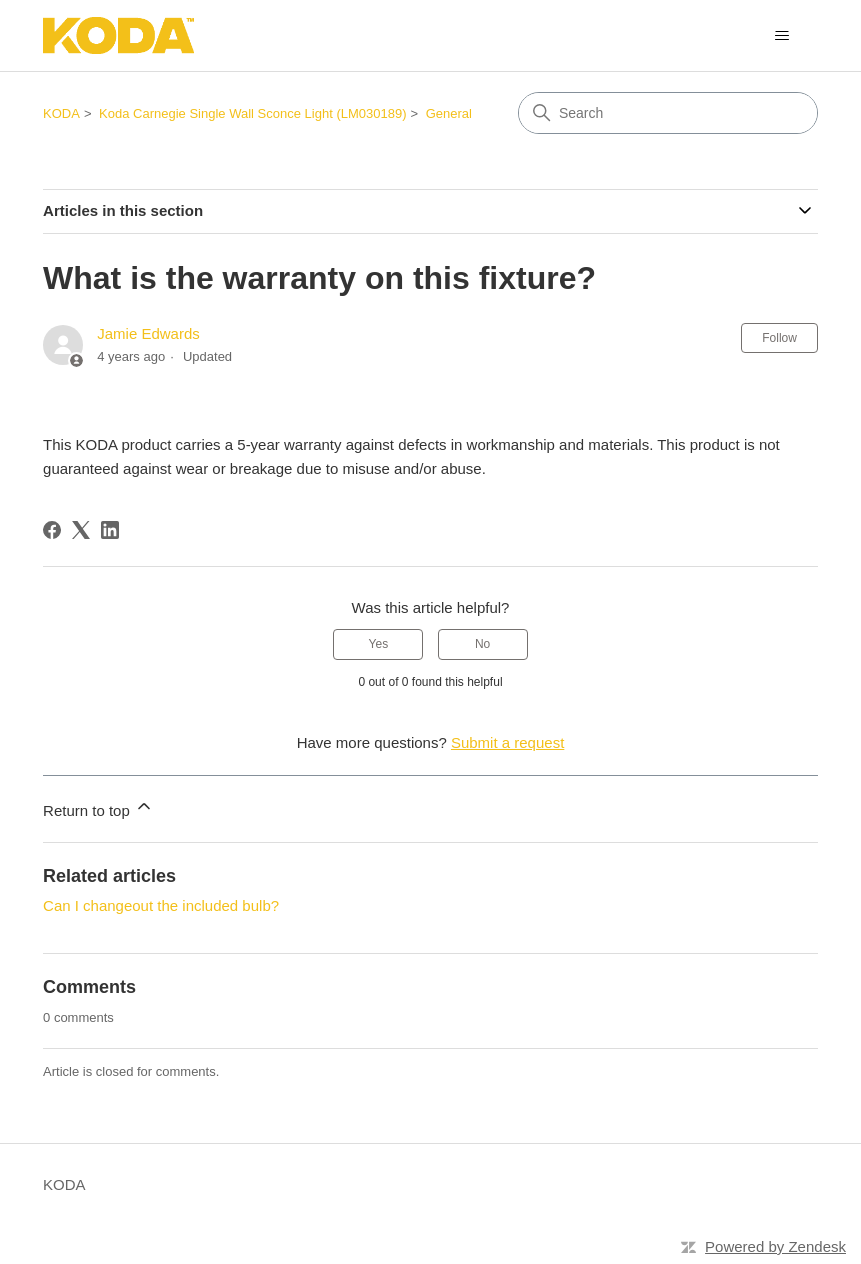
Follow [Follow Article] (779, 338)
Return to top (98, 807)
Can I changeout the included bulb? (161, 905)
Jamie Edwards (148, 333)
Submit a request (507, 742)
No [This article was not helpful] (482, 644)
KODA (61, 113)
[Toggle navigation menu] (782, 36)
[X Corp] (81, 530)
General (449, 113)
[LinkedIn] (110, 530)
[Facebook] (52, 530)
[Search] (668, 113)
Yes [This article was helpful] (379, 644)
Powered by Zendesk (775, 1246)
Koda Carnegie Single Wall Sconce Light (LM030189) (252, 113)
